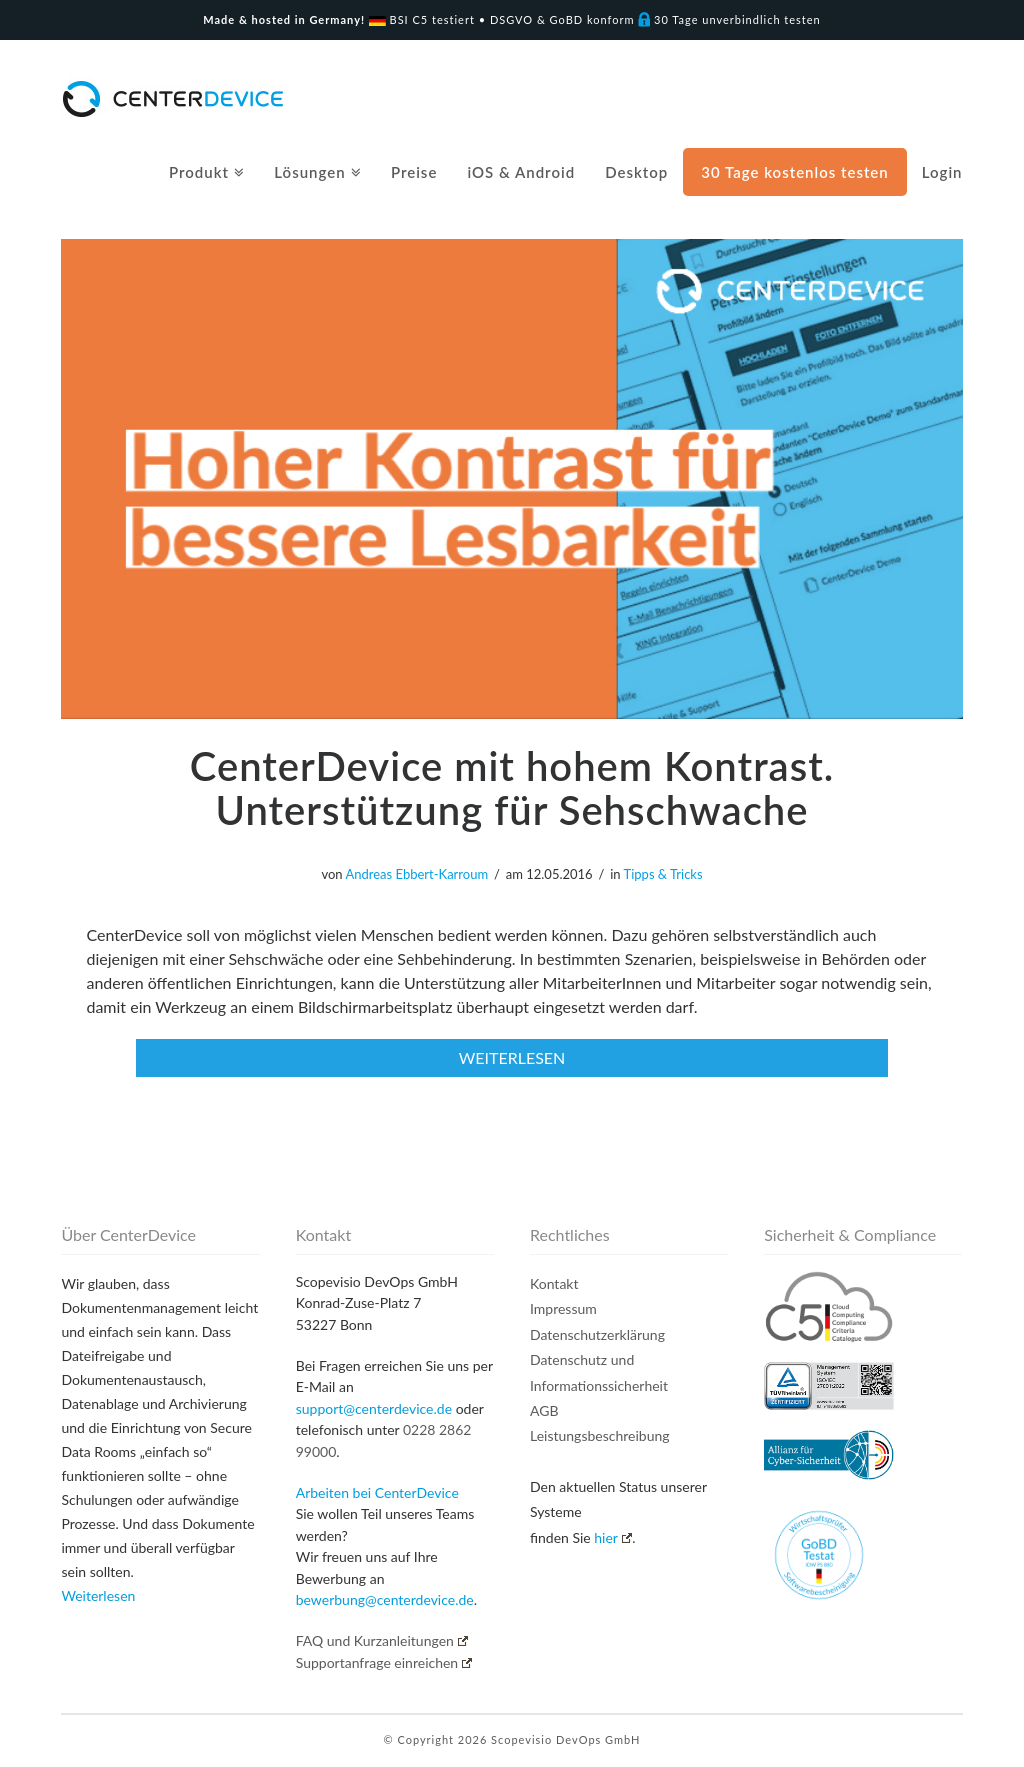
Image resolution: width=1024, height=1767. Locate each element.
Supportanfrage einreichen (384, 1662)
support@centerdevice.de (374, 1408)
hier (613, 1537)
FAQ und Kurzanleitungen (382, 1640)
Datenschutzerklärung (597, 1334)
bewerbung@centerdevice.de (385, 1599)
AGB (544, 1410)
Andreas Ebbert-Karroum (416, 874)
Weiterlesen (98, 1595)
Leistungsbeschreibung (600, 1435)
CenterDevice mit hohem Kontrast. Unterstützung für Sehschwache (512, 788)
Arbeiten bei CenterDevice (377, 1492)
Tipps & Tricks (663, 874)
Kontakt (554, 1283)
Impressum (563, 1308)
